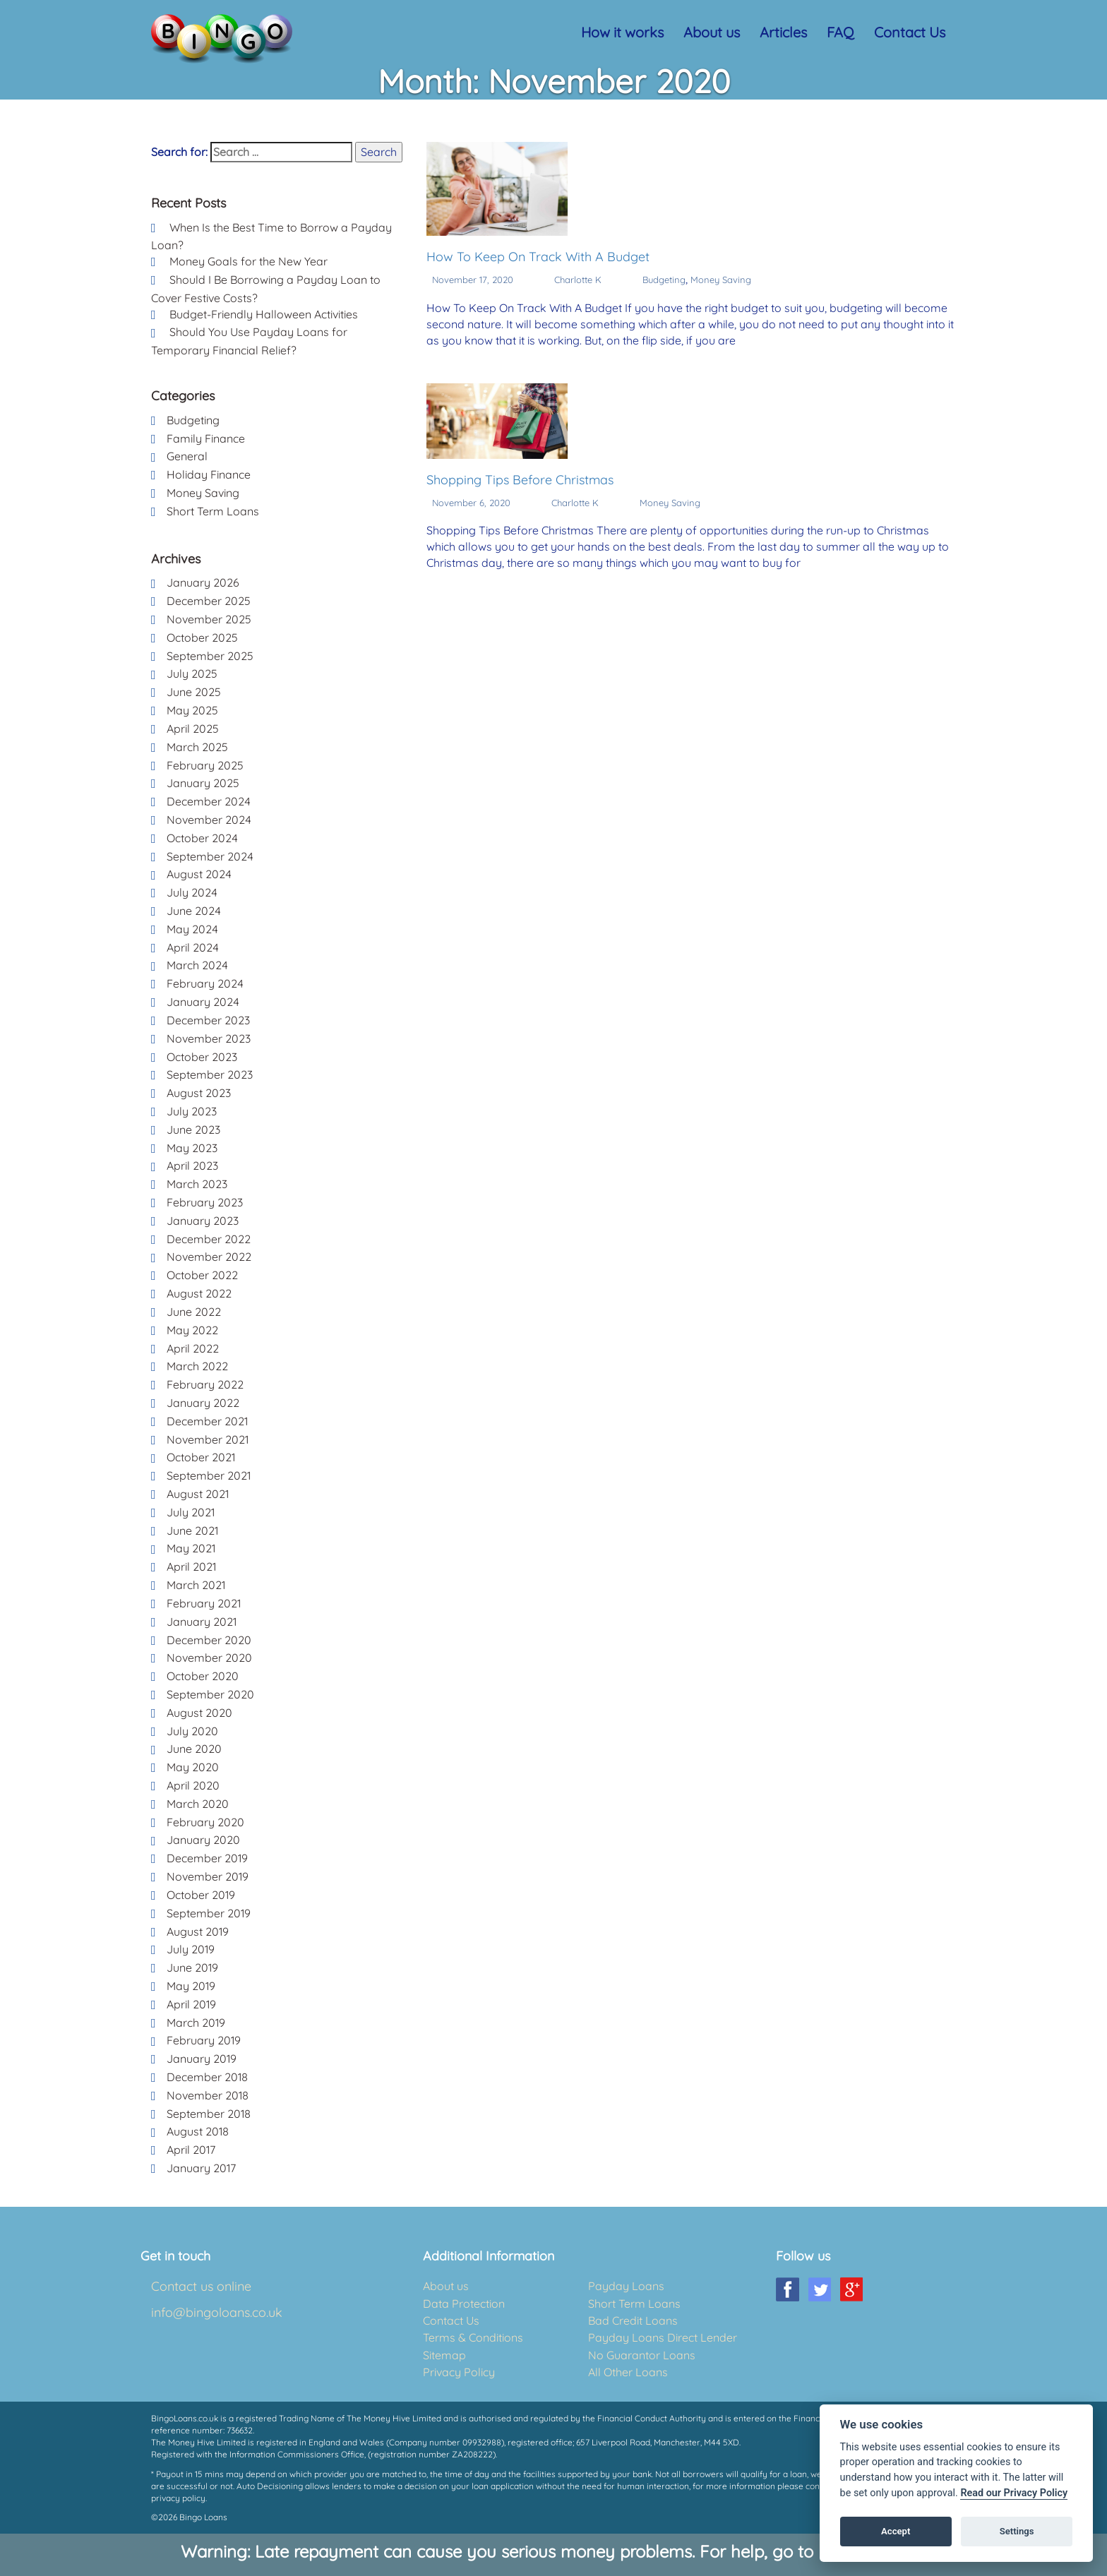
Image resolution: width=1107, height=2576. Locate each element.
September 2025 (210, 656)
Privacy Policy (459, 2372)
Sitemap (444, 2355)
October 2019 (201, 1895)
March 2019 (196, 2022)
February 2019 (204, 2040)
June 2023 (193, 1129)
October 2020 (203, 1676)
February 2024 (205, 983)
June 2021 (192, 1530)
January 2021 (202, 1622)
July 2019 (191, 1949)
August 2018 (198, 2131)
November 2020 (209, 1658)
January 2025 (203, 783)
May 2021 (191, 1548)
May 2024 (192, 929)
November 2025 (209, 619)
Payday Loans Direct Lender (662, 2337)
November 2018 (208, 2095)
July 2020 (192, 1731)
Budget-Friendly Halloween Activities (263, 314)
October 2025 (202, 637)
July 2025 (192, 673)
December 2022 (209, 1239)
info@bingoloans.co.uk (216, 2312)
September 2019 (209, 1913)
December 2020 (209, 1640)
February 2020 (205, 1822)
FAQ (840, 32)
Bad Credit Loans (633, 2320)
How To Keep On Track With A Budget (538, 256)
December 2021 (207, 1421)
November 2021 (208, 1439)
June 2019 (192, 1967)
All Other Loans (628, 2372)
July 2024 (192, 892)
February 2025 (205, 765)
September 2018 (209, 2114)
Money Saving (720, 279)
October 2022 (202, 1275)
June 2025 (194, 692)
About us (711, 32)
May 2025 (192, 710)
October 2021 (201, 1457)
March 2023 (197, 1184)
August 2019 (198, 1931)
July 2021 (191, 1512)
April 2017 (191, 2150)
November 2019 (208, 1876)
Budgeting (664, 279)
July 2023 (192, 1111)
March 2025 (197, 747)
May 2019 (191, 1986)
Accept (895, 2531)
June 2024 (194, 911)
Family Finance (206, 438)
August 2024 (199, 874)
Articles (783, 32)
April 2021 (191, 1566)
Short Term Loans (213, 511)
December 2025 (209, 601)
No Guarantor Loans (641, 2355)
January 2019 (202, 2058)
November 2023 (209, 1038)
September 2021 (209, 1475)
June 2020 (194, 1749)
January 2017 (201, 2168)
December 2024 (209, 801)
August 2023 (199, 1093)
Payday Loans (626, 2286)
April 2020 (193, 1785)
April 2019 (191, 2004)
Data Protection (464, 2303)
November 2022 (209, 1257)
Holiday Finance (209, 474)
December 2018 (207, 2077)
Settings (1017, 2531)
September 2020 (210, 1694)
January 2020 (203, 1840)
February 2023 (205, 1202)
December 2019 (207, 1858)
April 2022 (193, 1348)
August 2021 (198, 1494)
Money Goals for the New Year (248, 261)
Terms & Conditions (473, 2337)
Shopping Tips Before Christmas (520, 480)
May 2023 (192, 1148)
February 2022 (205, 1384)
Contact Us (909, 32)
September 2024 (210, 856)
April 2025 (193, 728)
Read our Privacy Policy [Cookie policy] (1013, 2493)
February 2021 (204, 1603)
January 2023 (203, 1221)
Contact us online (201, 2286)
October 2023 (202, 1057)
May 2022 (192, 1330)
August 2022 (199, 1293)
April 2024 (193, 947)
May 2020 (193, 1767)
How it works (622, 32)
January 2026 (203, 582)
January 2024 (203, 1002)
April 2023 (192, 1165)
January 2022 (203, 1403)
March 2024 (197, 965)
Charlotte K (578, 279)
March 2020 (198, 1804)
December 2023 (208, 1020)
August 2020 (199, 1713)
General (187, 456)
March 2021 (196, 1585)
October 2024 (202, 838)
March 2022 (197, 1366)
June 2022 (194, 1312)
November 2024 (209, 820)
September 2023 (210, 1074)
